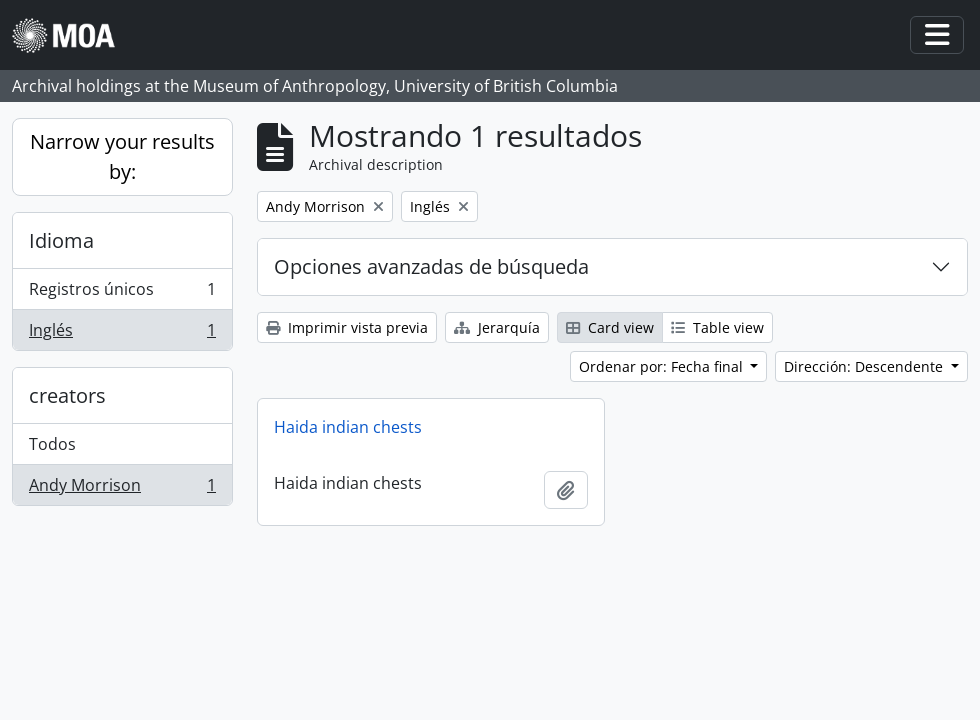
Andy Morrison (122, 489)
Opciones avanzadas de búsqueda (431, 266)
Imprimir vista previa (347, 327)
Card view (610, 327)
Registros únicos (122, 293)
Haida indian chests (348, 427)
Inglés (122, 334)
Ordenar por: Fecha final (663, 366)
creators (67, 395)
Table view (717, 327)
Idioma (61, 240)
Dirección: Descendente (865, 366)
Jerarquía (497, 327)
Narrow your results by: (122, 156)
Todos (52, 444)
